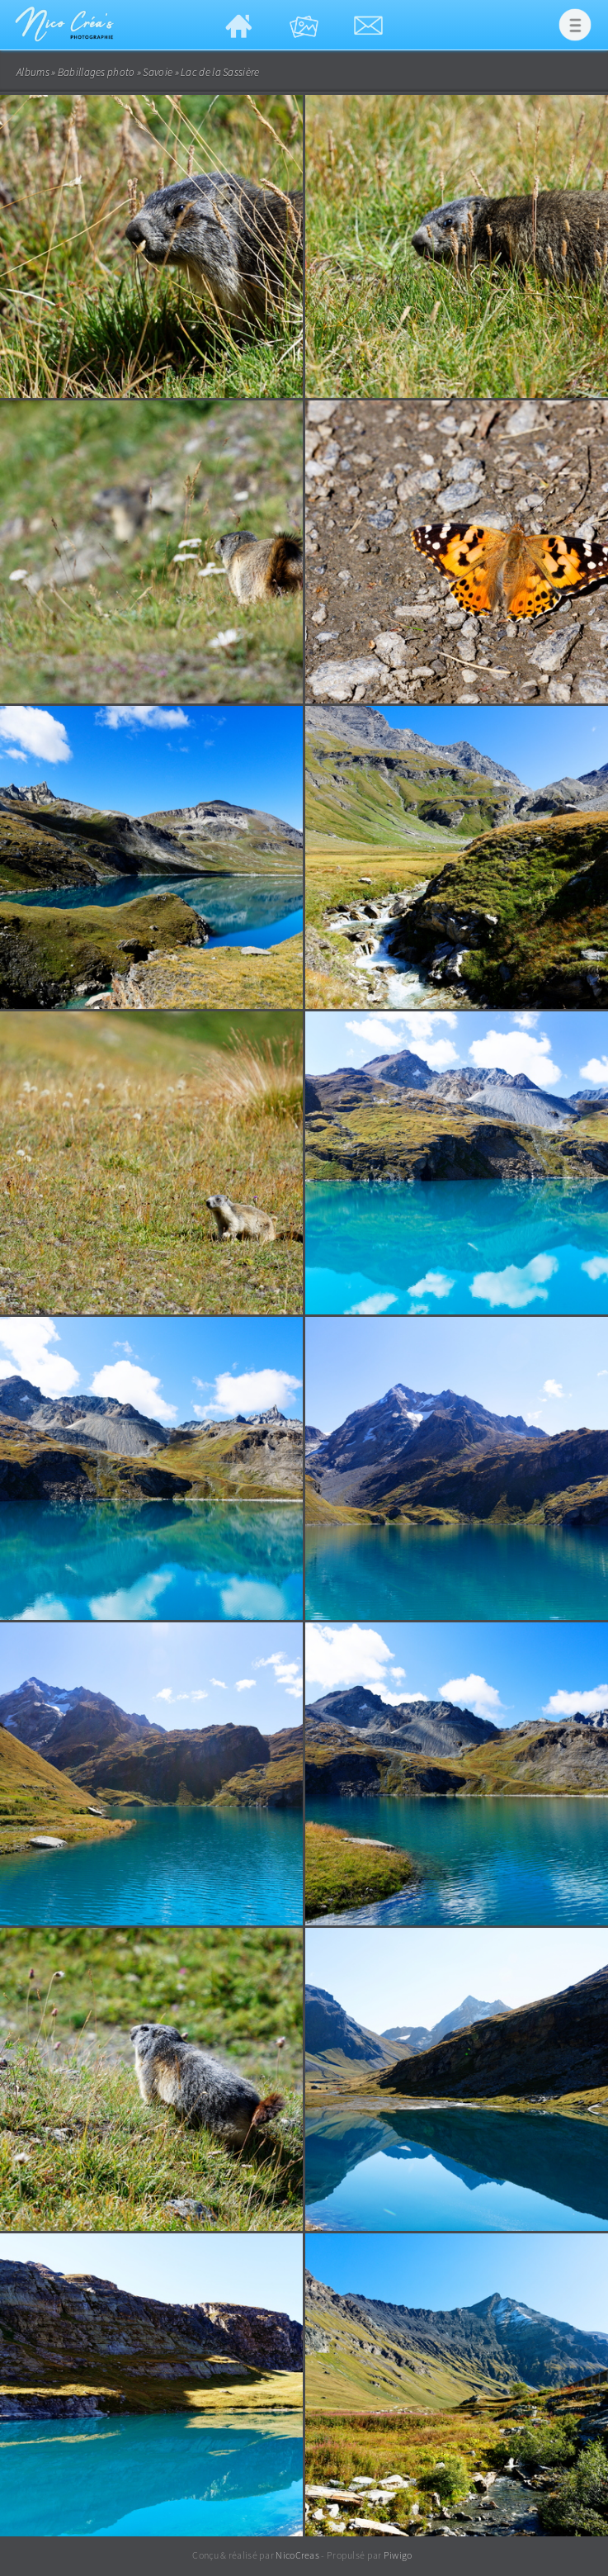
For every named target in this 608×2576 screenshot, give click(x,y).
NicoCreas (297, 2555)
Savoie (157, 72)
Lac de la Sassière (220, 72)
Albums (32, 72)
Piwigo (398, 2555)
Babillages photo (96, 72)
